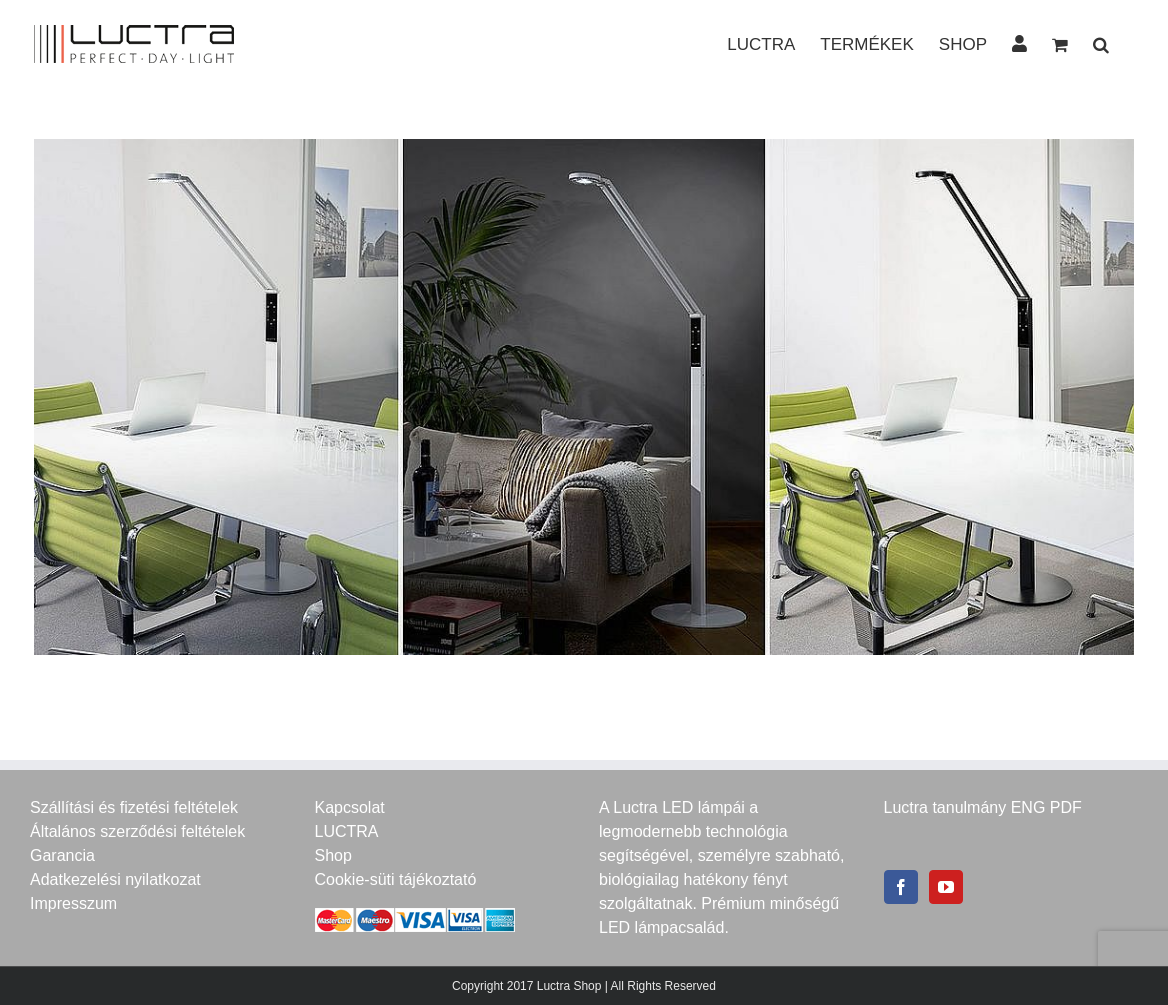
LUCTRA (347, 831)
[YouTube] (946, 887)
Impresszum (73, 903)
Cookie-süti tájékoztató (396, 879)
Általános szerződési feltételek (137, 831)
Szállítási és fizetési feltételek (134, 807)
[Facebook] (901, 887)
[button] (1101, 43)
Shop (333, 855)
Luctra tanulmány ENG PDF (983, 807)
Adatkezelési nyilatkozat (115, 879)
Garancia (62, 855)
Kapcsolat (350, 807)
